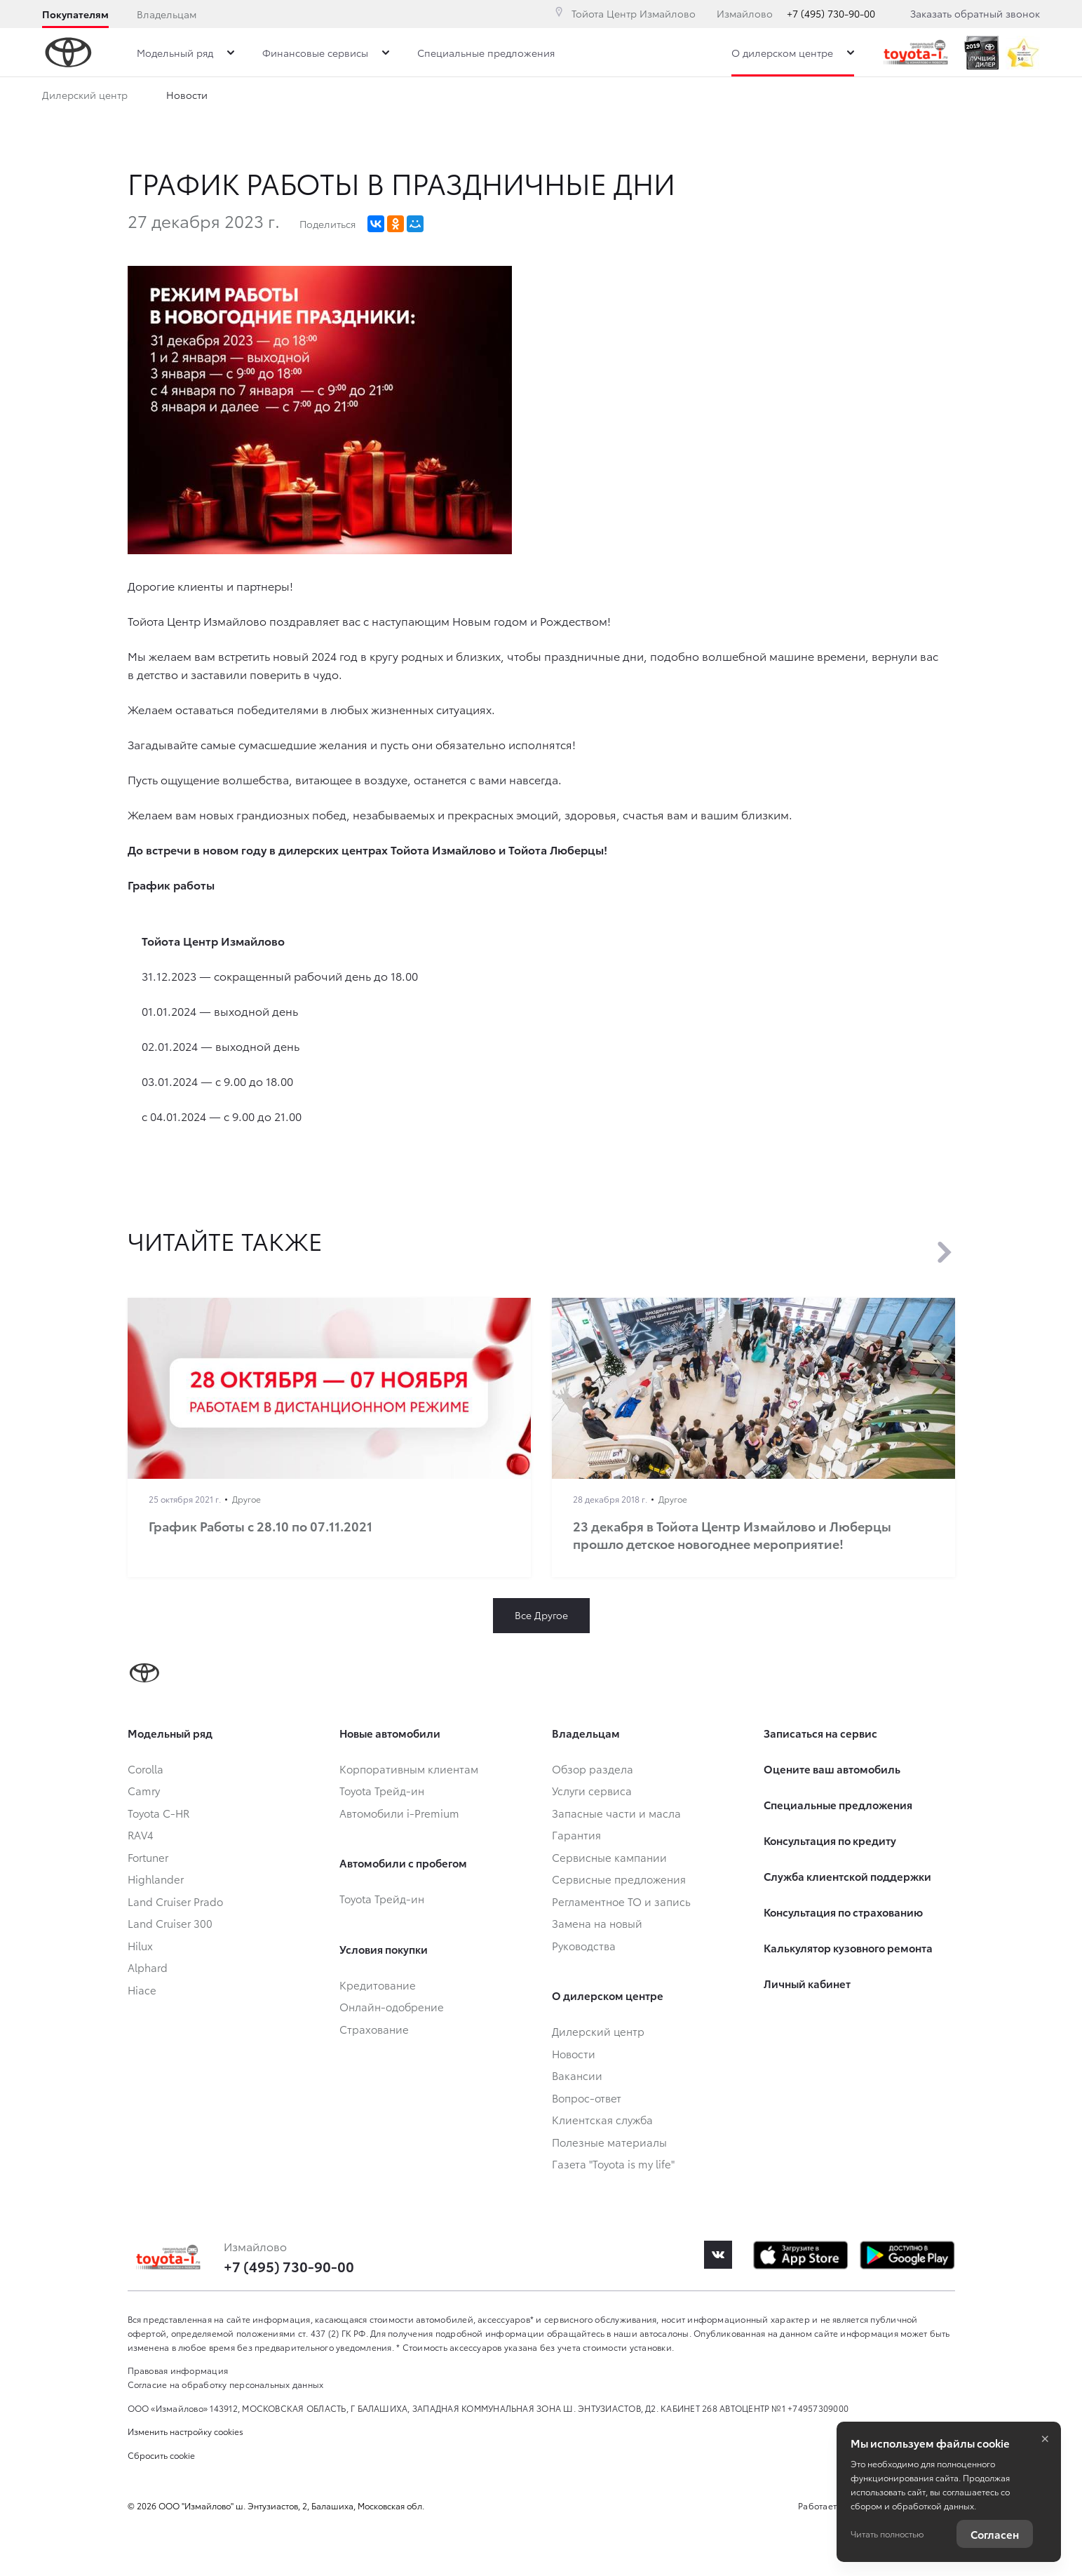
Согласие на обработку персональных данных (226, 2384)
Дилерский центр (85, 97)
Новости (187, 97)
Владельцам (166, 14)
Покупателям (75, 14)
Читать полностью (887, 2534)
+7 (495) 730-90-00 (831, 13)
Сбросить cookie (161, 2455)
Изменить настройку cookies (185, 2431)
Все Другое (541, 1615)
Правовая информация (178, 2370)
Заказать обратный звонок (975, 13)
